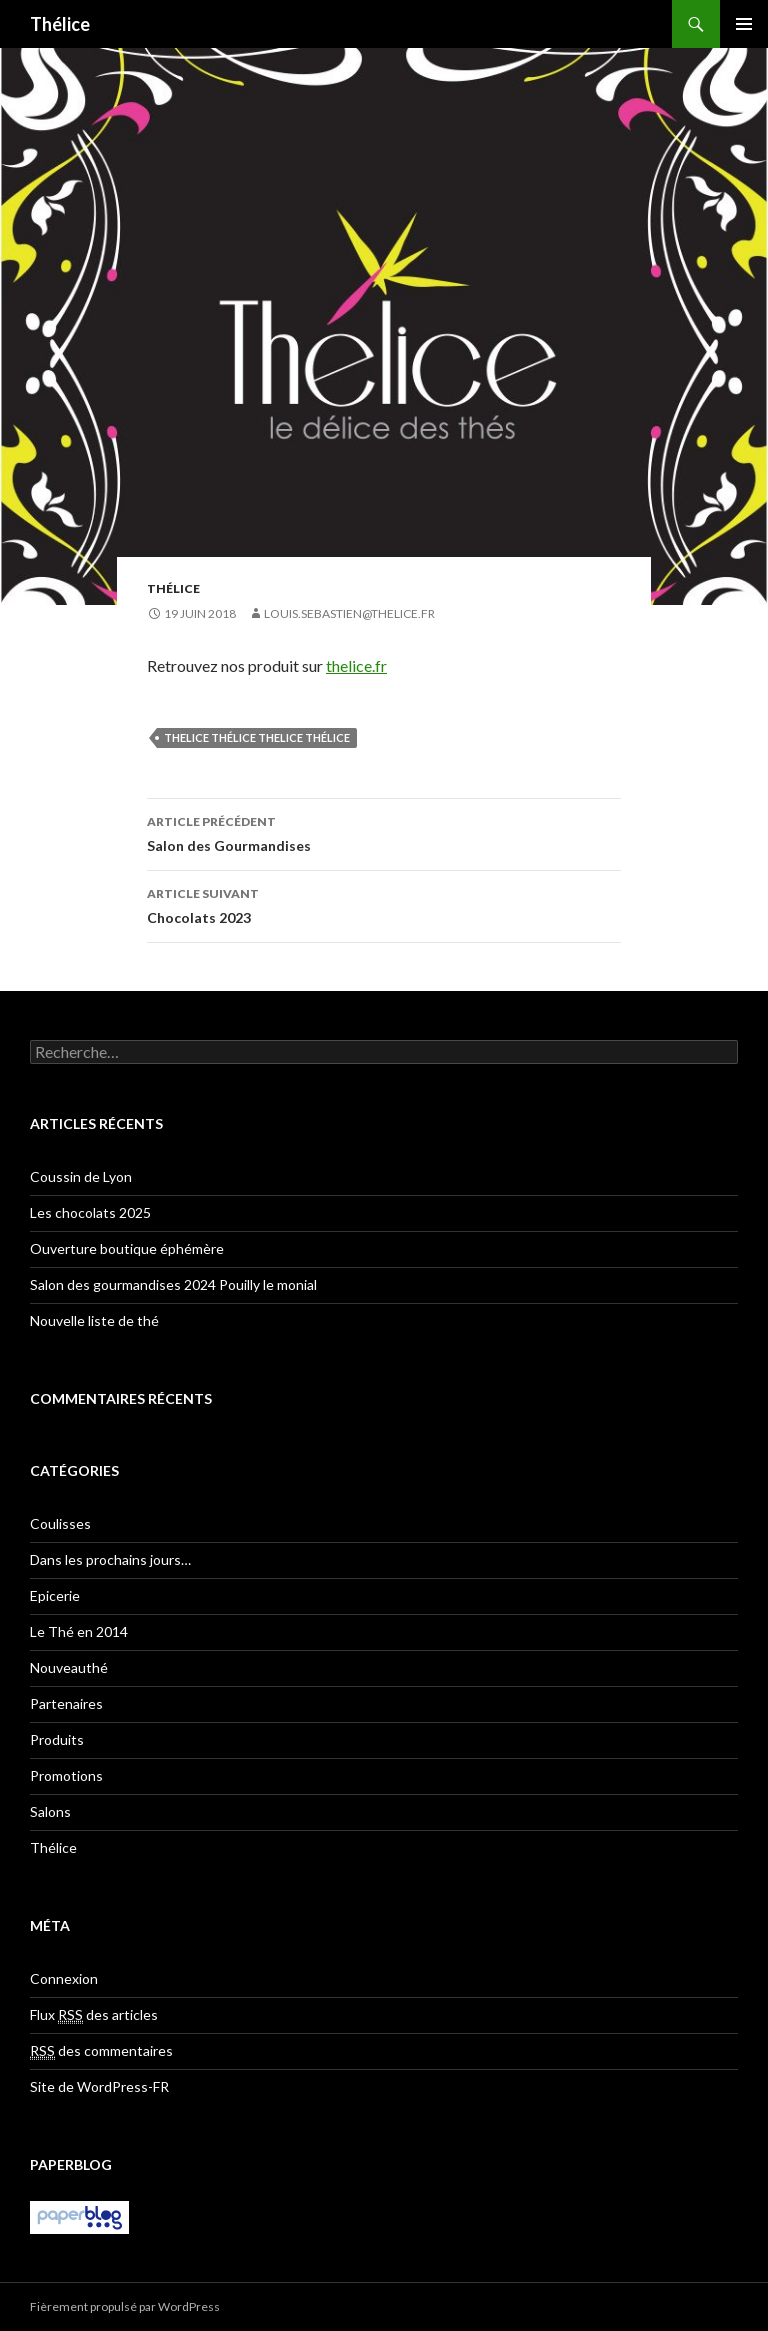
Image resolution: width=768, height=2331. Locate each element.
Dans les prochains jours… (110, 1559)
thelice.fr (356, 665)
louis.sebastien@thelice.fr (349, 613)
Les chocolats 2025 (90, 1212)
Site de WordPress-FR (99, 2086)
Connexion (64, 1978)
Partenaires (66, 1703)
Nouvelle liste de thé (94, 1320)
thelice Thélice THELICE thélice (257, 737)
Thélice (60, 24)
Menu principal (744, 24)
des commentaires (101, 2051)
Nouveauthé (69, 1667)
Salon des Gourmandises (384, 832)
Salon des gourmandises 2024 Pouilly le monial (173, 1284)
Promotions (66, 1775)
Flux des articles (94, 2015)
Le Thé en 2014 (79, 1631)
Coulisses (60, 1523)
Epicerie (55, 1595)
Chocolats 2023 (384, 904)
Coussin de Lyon (81, 1176)
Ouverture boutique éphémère (127, 1248)
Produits (57, 1739)
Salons (50, 1811)
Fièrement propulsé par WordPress (125, 2306)
